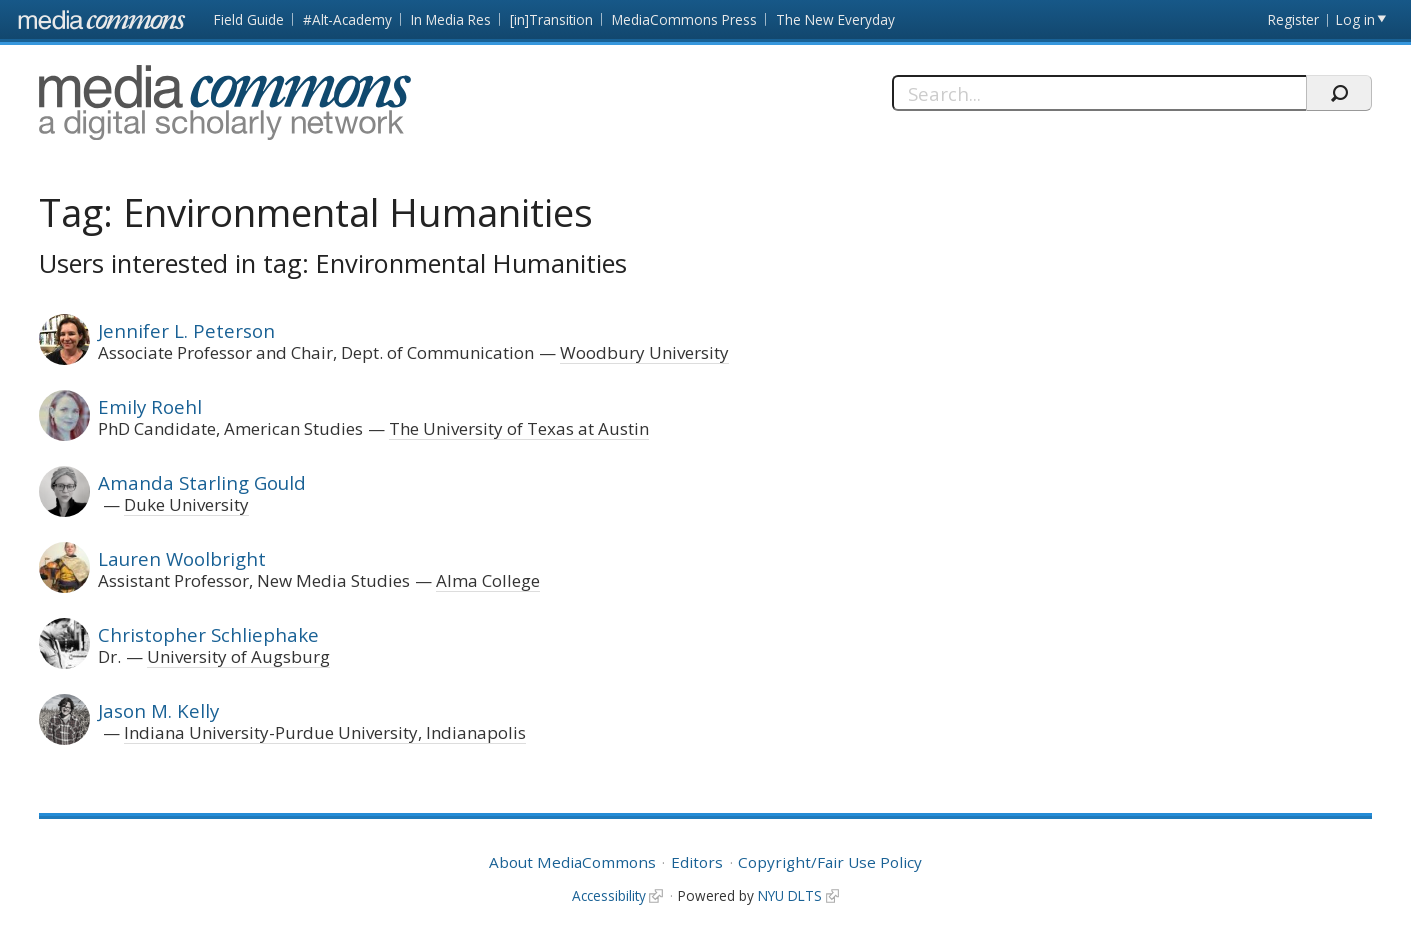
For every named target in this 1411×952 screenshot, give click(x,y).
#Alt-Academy (347, 19)
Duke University (186, 504)
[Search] (1099, 93)
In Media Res (451, 19)
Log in (1355, 19)
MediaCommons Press (684, 19)
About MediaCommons (572, 862)
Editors (697, 862)
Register (1293, 19)
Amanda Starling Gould (202, 482)
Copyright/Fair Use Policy (830, 862)
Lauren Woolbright (182, 558)
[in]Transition (551, 19)
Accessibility (609, 895)
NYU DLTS (790, 895)
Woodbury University (644, 352)
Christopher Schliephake (208, 634)
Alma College (488, 580)
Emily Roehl (150, 406)
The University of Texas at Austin (519, 428)
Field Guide (249, 19)
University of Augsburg (238, 656)
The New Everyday (835, 19)
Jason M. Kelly (158, 710)
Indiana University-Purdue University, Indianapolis (325, 732)
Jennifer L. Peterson (186, 330)
